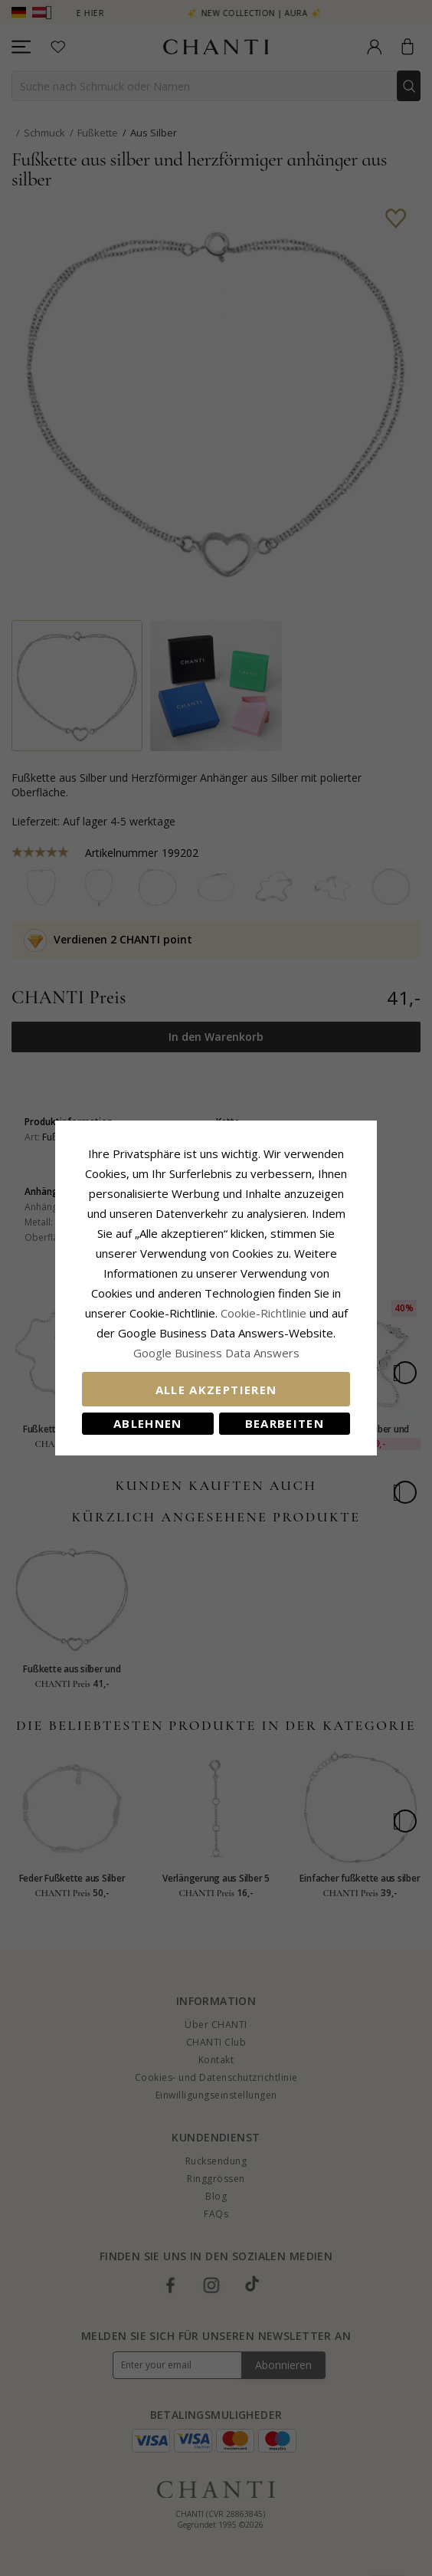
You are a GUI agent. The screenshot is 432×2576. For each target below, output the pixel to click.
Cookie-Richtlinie (263, 1313)
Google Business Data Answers (216, 1352)
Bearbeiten (285, 1423)
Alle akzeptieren (216, 1389)
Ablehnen (147, 1423)
